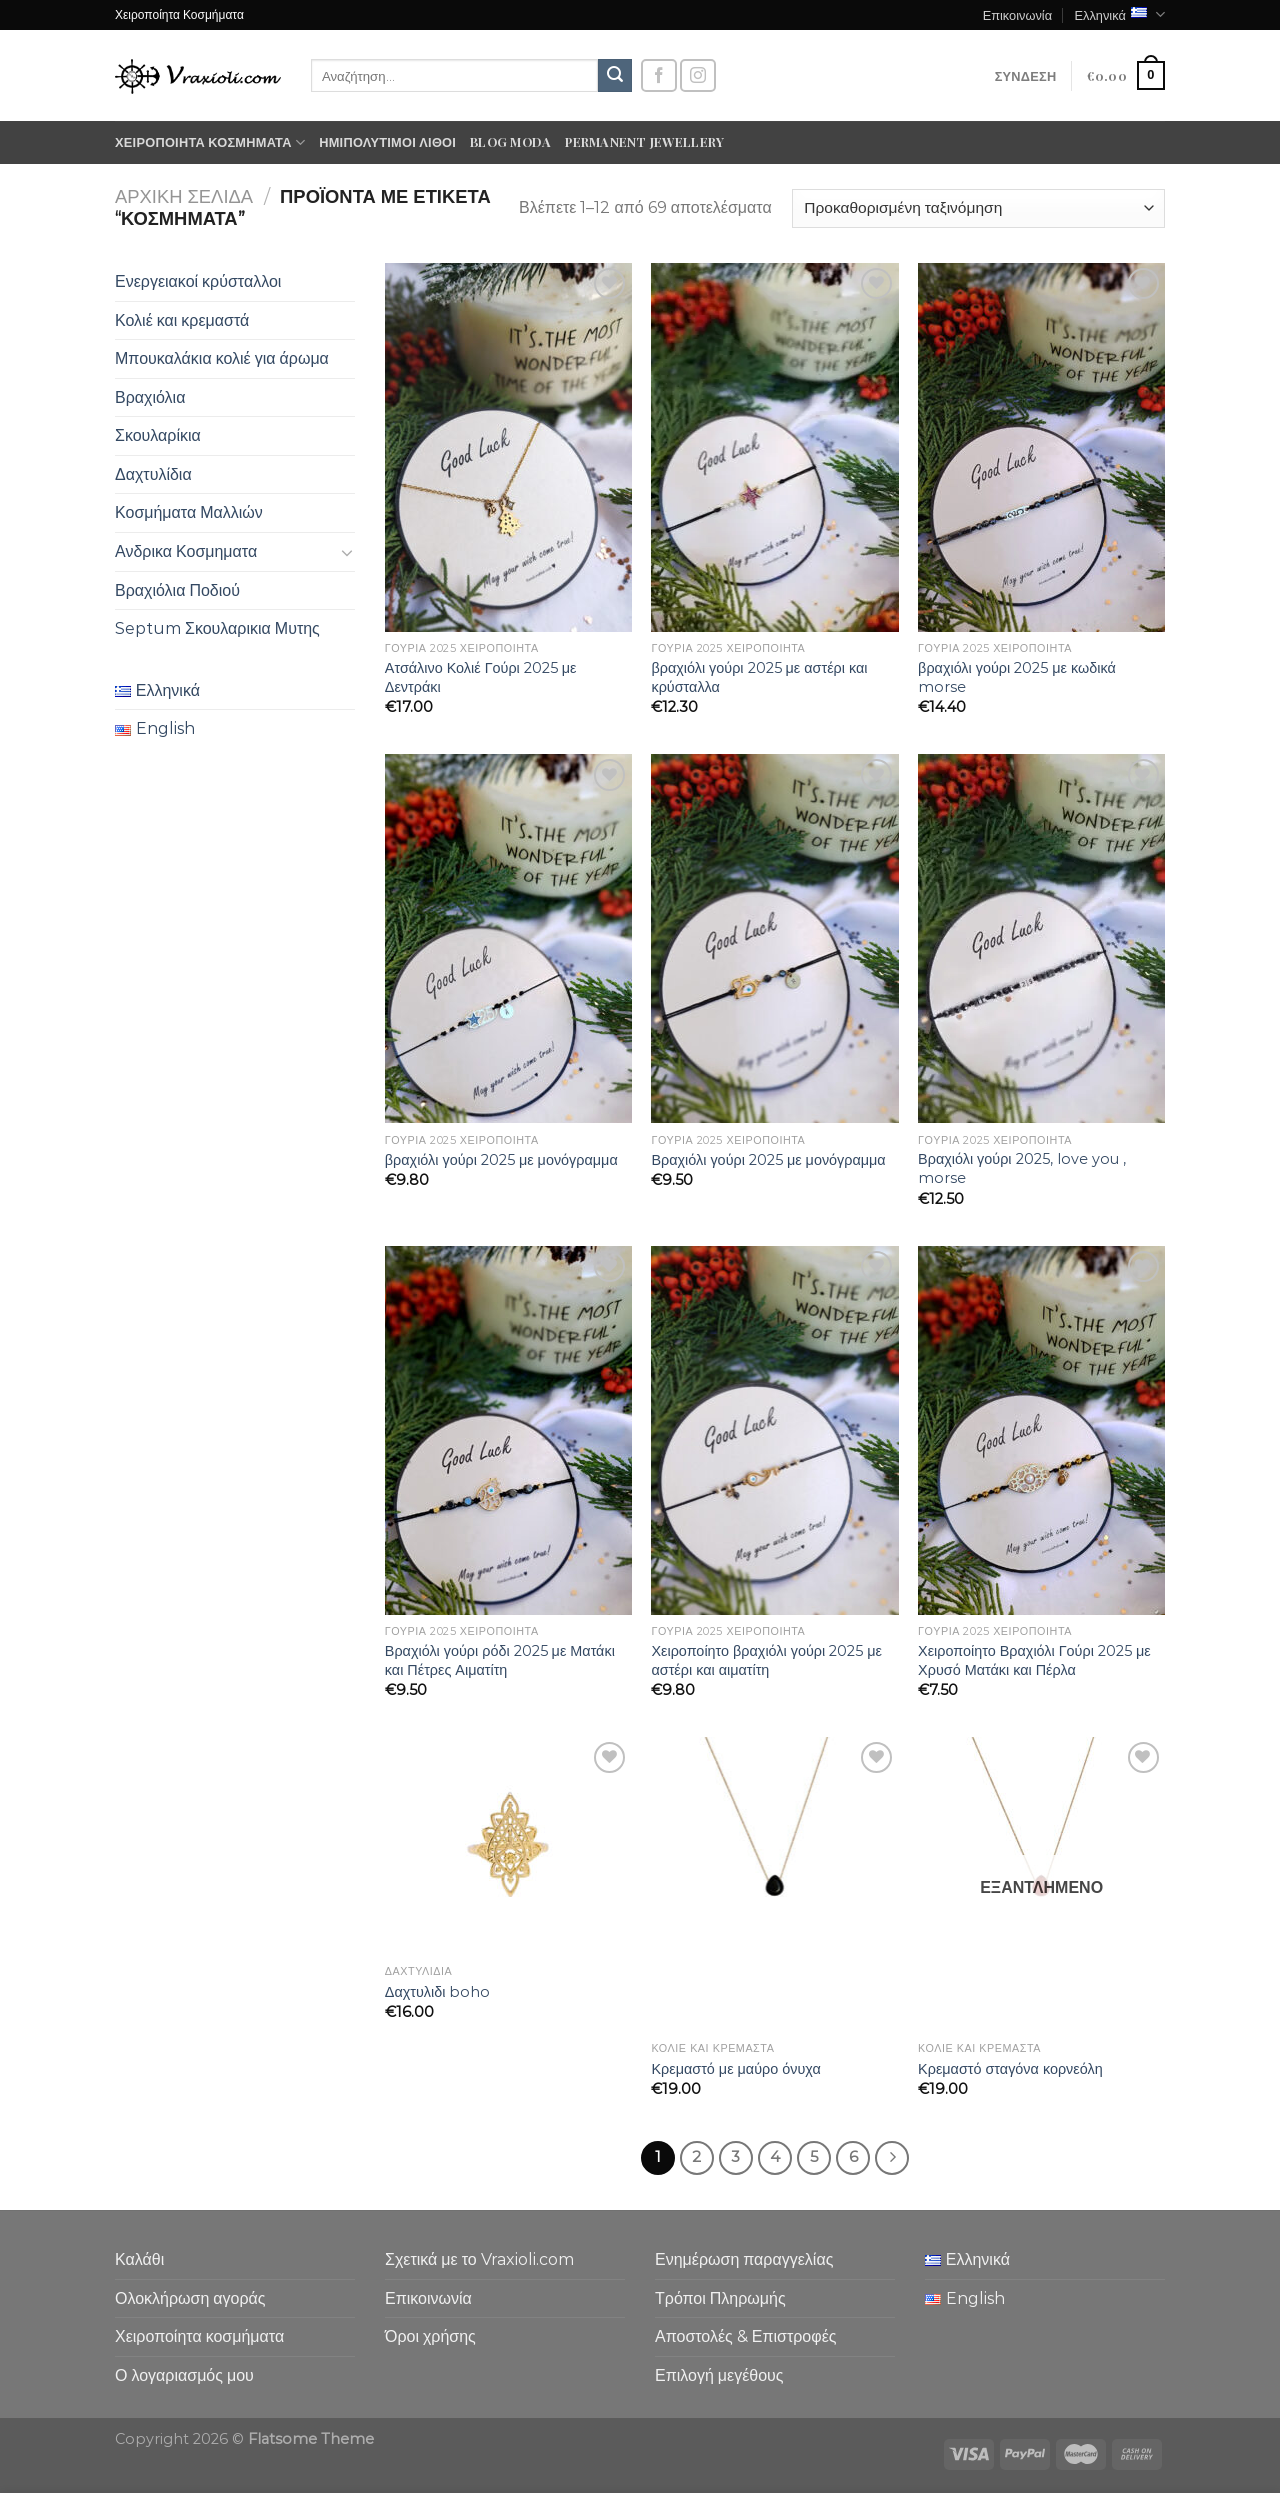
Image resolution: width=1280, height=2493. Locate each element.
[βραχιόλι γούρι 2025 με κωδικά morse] (1041, 447)
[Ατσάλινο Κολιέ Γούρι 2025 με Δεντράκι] (508, 447)
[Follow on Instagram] (698, 75)
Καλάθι (139, 2259)
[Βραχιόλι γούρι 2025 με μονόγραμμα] (774, 938)
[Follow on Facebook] (659, 75)
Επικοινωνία (1017, 14)
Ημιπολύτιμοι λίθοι (387, 141)
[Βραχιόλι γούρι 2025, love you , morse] (1041, 938)
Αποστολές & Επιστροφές (745, 2336)
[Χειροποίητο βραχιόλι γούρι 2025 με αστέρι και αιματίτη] (774, 1430)
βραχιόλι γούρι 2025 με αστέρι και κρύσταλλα (759, 677)
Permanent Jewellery (644, 141)
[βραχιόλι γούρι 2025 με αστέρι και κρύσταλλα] (774, 447)
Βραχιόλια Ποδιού (177, 590)
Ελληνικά (1119, 14)
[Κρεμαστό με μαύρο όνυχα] (774, 1884)
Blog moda (510, 141)
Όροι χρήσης (430, 2336)
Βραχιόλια (150, 397)
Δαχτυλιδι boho (438, 1992)
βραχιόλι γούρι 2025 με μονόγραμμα (501, 1160)
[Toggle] (347, 552)
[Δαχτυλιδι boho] (508, 1846)
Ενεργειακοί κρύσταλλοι (198, 281)
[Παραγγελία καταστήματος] (978, 208)
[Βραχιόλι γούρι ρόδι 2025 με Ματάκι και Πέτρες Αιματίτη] (508, 1430)
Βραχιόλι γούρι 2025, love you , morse (1021, 1168)
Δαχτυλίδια (153, 474)
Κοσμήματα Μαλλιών (189, 512)
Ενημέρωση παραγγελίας (744, 2259)
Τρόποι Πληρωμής (720, 2298)
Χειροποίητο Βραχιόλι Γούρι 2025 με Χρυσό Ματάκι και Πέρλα (1034, 1660)
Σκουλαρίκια (158, 435)
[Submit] (615, 76)
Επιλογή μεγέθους (719, 2375)
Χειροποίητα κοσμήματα (210, 142)
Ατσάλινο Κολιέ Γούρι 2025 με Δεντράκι (481, 677)
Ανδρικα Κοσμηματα (186, 551)
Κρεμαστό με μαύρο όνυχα (735, 2069)
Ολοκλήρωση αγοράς (190, 2298)
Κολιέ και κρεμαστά (182, 320)
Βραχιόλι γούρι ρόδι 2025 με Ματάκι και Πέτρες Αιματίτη (500, 1660)
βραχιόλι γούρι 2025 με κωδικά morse (1017, 677)
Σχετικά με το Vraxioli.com (479, 2259)
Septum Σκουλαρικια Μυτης (217, 628)
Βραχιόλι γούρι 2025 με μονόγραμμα (768, 1160)
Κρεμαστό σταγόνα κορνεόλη (1010, 2069)
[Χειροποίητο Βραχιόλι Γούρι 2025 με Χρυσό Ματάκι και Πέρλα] (1041, 1430)
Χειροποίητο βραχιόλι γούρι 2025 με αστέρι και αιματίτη (766, 1660)
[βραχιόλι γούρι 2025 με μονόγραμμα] (508, 938)
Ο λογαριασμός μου (184, 2375)
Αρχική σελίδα (184, 196)
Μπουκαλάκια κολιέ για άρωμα (222, 358)
